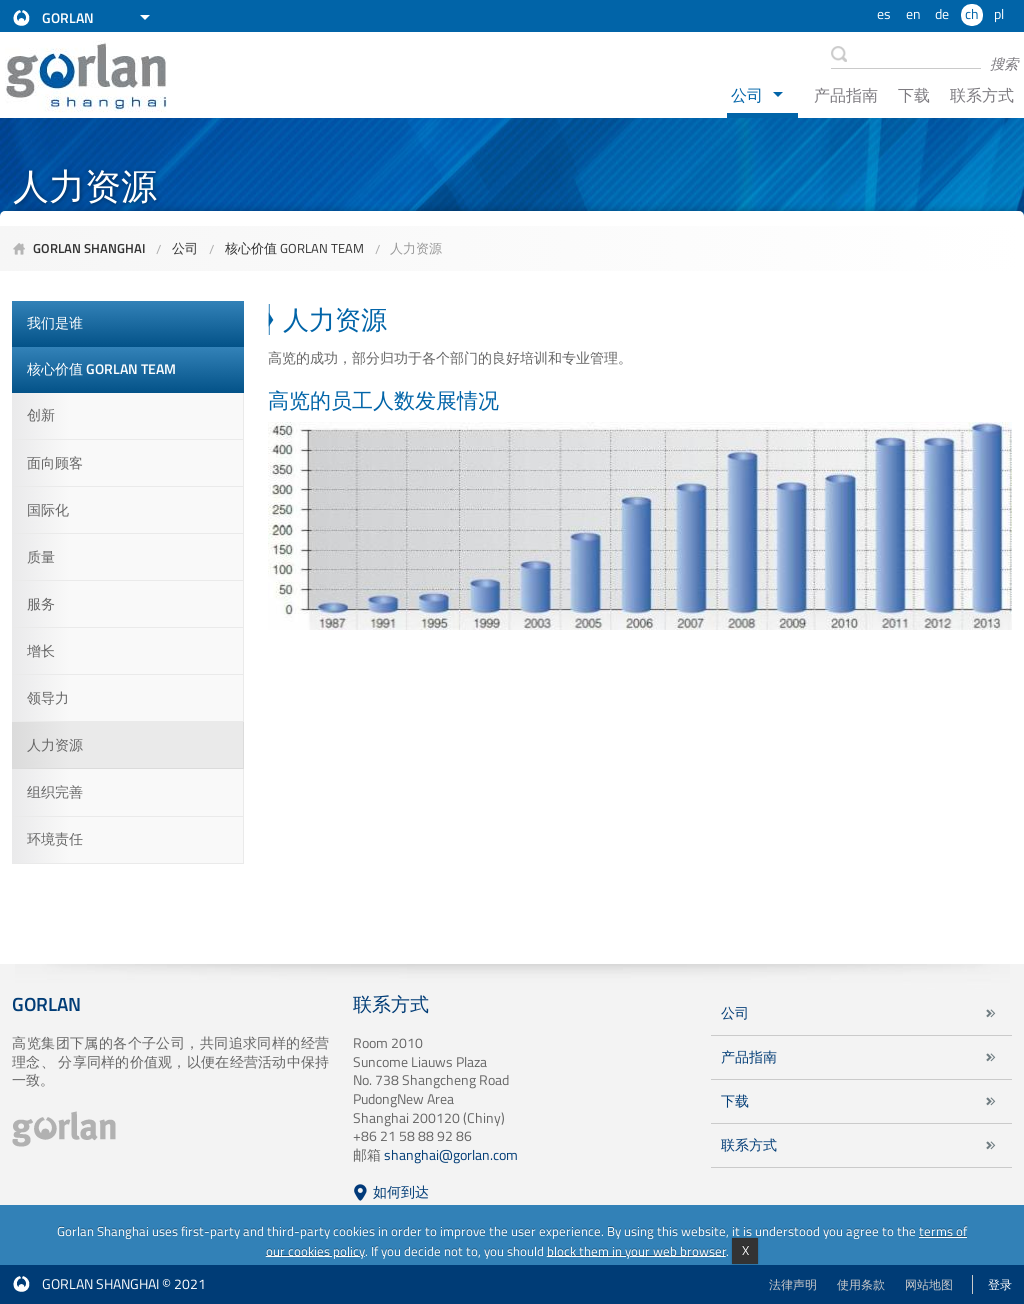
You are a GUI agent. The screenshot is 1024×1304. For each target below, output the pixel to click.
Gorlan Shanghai (89, 248)
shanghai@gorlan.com (451, 1155)
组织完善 (55, 792)
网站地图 (929, 1284)
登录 (1000, 1284)
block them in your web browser (636, 1250)
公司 (747, 95)
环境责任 (55, 839)
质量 (41, 557)
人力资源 (416, 248)
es (884, 14)
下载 (914, 95)
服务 (41, 604)
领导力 (48, 698)
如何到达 (401, 1192)
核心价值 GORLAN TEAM (294, 248)
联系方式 (982, 95)
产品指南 (846, 95)
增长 (41, 651)
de (942, 14)
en (913, 14)
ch (972, 14)
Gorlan (68, 18)
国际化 (48, 510)
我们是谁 (55, 323)
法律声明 (793, 1284)
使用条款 (861, 1284)
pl (999, 14)
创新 (41, 415)
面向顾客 (55, 463)
